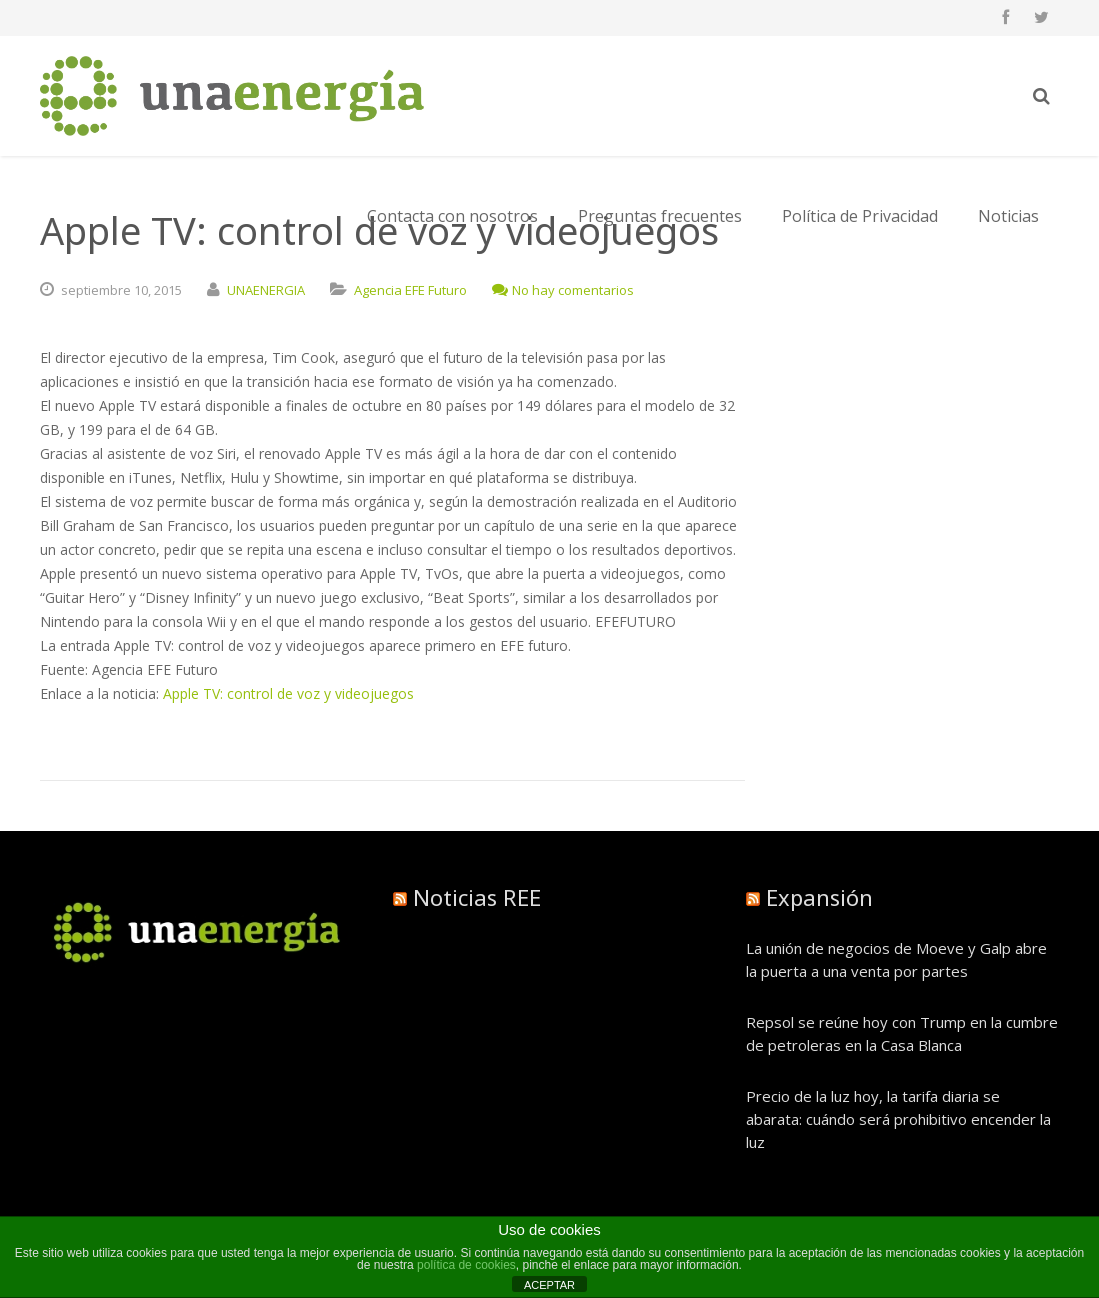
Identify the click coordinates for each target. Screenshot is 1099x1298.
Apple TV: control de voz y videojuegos (288, 693)
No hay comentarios (563, 290)
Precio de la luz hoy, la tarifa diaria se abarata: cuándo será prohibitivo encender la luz (898, 1119)
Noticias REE (477, 897)
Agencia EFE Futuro (410, 290)
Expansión (819, 897)
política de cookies (466, 1265)
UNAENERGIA (266, 290)
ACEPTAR (549, 1285)
